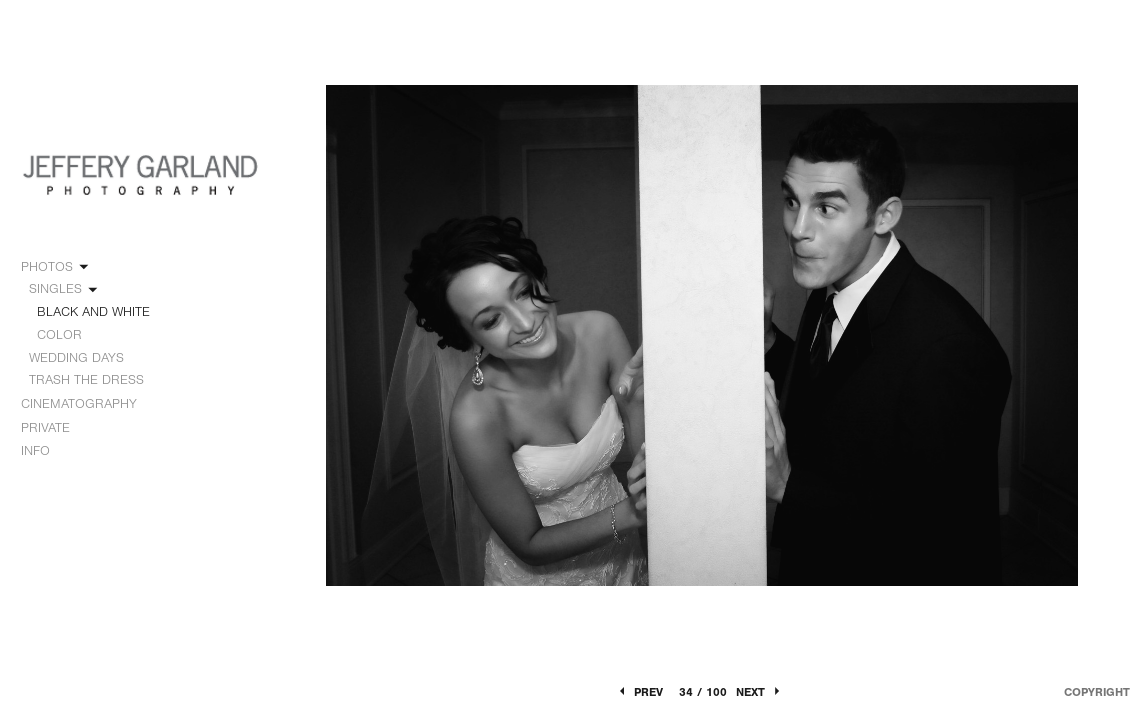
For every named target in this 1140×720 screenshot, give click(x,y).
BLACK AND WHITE (93, 311)
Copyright (1097, 692)
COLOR (59, 334)
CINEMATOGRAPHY (88, 404)
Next (759, 692)
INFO (44, 451)
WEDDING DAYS (85, 358)
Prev (639, 692)
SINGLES (64, 289)
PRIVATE (45, 427)
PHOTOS (56, 267)
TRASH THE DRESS (86, 379)
